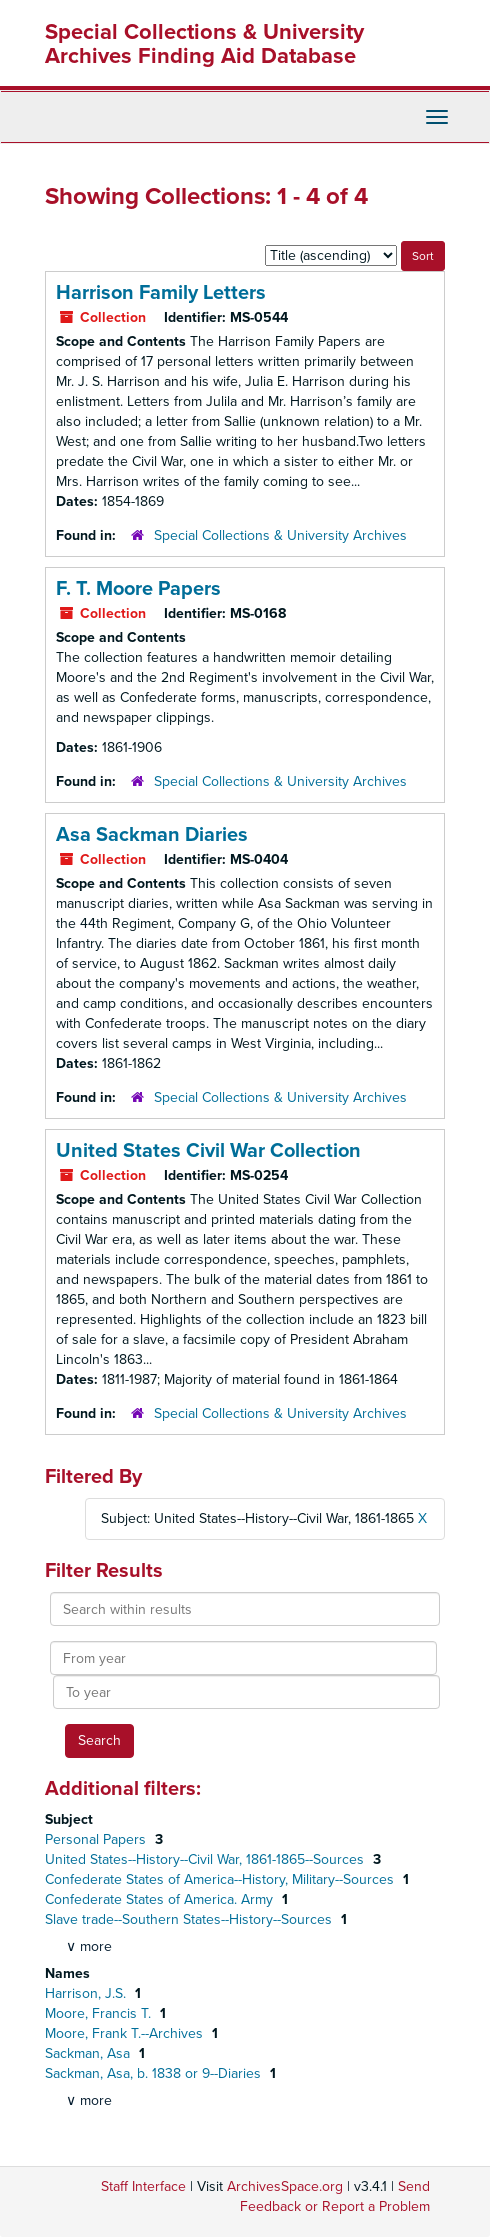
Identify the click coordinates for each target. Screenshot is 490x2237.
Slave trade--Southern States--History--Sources (190, 1919)
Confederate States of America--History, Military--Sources (221, 1879)
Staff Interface (143, 2186)
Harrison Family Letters (161, 293)
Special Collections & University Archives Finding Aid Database (204, 44)
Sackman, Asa (89, 2053)
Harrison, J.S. (87, 1993)
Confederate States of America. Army (161, 1899)
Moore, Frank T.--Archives (126, 2033)
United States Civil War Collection (208, 1151)
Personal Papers (97, 1839)
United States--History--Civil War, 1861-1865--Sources (206, 1859)
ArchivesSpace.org (285, 2186)
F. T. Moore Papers (138, 589)
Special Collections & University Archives (280, 535)
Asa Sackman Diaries (152, 835)
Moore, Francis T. (100, 2013)
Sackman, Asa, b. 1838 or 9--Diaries (155, 2073)
